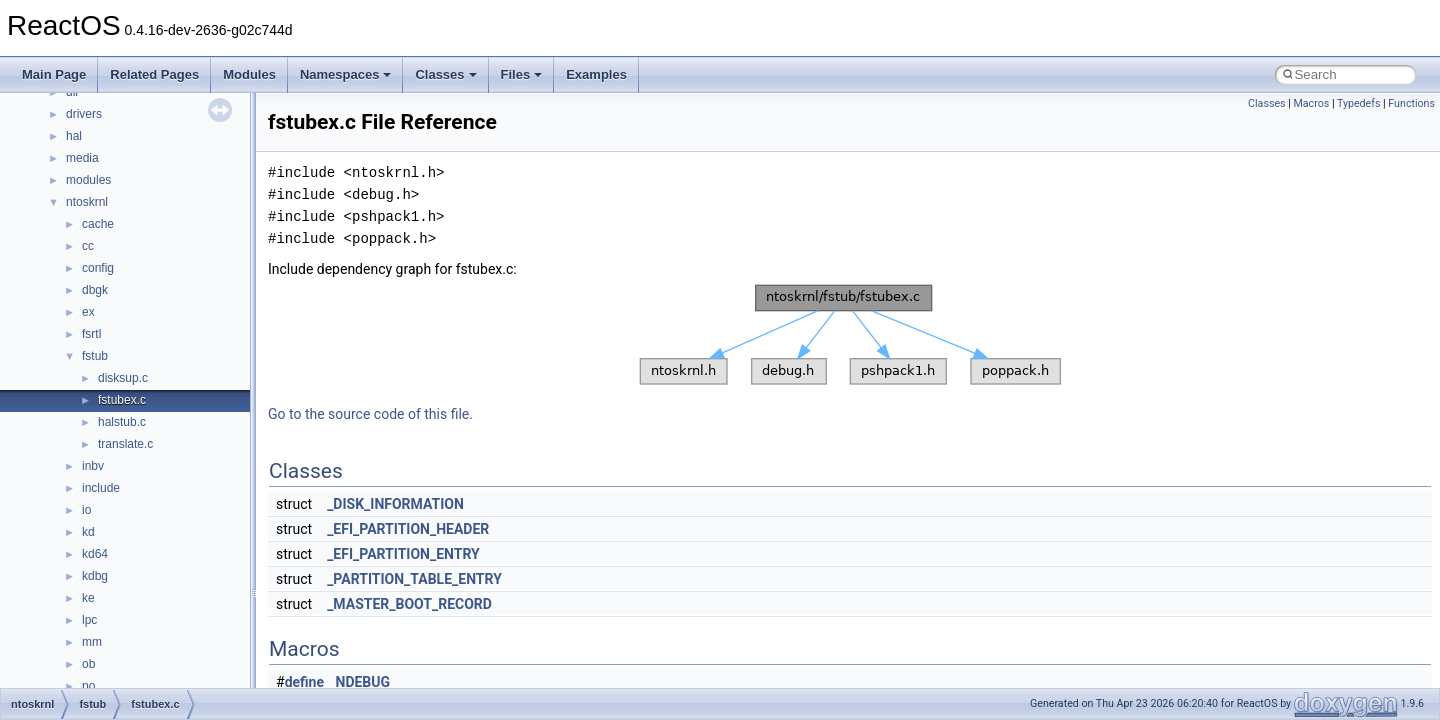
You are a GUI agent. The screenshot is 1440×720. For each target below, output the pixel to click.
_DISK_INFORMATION (395, 504)
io (86, 510)
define (304, 682)
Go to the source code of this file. (370, 414)
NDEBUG (363, 682)
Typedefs (1359, 103)
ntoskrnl (87, 202)
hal (74, 136)
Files (522, 74)
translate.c (125, 444)
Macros (1311, 103)
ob (88, 664)
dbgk (95, 290)
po (88, 686)
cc (88, 246)
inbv (93, 466)
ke (88, 598)
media (82, 158)
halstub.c (122, 422)
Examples (596, 74)
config (98, 268)
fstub (95, 356)
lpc (89, 620)
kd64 (95, 554)
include (101, 488)
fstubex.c (122, 400)
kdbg (95, 576)
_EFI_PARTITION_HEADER (408, 529)
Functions (1411, 103)
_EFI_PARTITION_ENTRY (403, 554)
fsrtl (91, 334)
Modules (249, 74)
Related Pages (154, 74)
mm (92, 642)
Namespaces (346, 74)
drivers (84, 114)
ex (88, 312)
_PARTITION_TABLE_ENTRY (414, 579)
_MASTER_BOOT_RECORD (409, 604)
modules (88, 180)
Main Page (54, 74)
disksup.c (123, 378)
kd (88, 532)
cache (98, 224)
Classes (445, 74)
